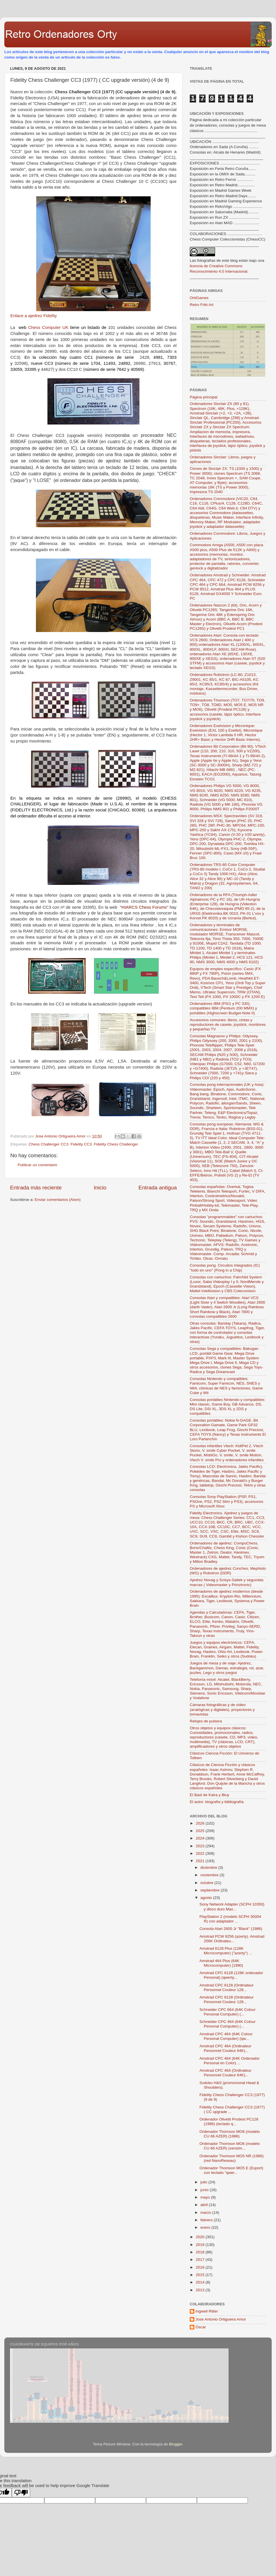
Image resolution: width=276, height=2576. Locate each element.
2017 (201, 2259)
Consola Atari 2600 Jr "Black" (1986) (231, 1928)
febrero (207, 2220)
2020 (201, 2237)
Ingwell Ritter (206, 2311)
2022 (201, 1853)
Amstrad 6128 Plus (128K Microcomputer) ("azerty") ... (226, 1950)
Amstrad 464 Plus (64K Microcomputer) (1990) (221, 1963)
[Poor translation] (21, 2492)
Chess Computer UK (48, 327)
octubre (207, 1883)
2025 (201, 1831)
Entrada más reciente (36, 1188)
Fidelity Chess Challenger (116, 1144)
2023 (201, 1846)
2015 (201, 2275)
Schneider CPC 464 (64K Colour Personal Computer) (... (228, 2023)
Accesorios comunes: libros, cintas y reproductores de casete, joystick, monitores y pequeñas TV (228, 1024)
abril (204, 2205)
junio (205, 2190)
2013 (201, 2290)
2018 (201, 2252)
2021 (201, 1861)
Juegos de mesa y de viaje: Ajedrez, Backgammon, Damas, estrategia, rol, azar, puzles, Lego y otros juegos (227, 1667)
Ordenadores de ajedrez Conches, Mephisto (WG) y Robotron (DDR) (228, 1570)
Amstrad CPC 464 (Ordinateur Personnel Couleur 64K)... (226, 2048)
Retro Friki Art (202, 305)
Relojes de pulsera (206, 1721)
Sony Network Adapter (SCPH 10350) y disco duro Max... (232, 1906)
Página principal (203, 397)
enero (205, 2227)
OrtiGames (199, 298)
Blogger (175, 2444)
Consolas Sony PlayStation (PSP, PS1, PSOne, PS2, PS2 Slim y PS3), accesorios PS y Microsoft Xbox (226, 1501)
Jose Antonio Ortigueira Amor (220, 2319)
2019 (201, 2244)
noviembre (210, 1875)
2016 (201, 2267)
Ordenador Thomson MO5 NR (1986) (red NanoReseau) (232, 2158)
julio (204, 2182)
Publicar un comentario (37, 1165)
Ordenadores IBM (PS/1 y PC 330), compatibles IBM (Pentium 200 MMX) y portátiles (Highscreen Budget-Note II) (223, 1008)
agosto (206, 1897)
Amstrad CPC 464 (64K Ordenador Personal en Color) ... (230, 2060)
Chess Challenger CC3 (48, 1144)
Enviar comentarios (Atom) (58, 1199)
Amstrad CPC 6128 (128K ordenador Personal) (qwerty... (231, 1975)
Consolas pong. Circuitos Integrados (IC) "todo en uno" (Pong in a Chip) (225, 1267)
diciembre (209, 1867)
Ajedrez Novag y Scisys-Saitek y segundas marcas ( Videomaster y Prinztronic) (227, 1582)
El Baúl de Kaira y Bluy (209, 1795)
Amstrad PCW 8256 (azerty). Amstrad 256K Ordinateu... (232, 1938)
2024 (201, 1838)
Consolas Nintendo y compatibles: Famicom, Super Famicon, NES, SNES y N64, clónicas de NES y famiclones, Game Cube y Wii (226, 1386)
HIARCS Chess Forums (144, 907)
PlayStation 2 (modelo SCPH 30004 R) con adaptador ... (230, 1918)
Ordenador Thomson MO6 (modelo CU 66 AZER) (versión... (230, 2145)
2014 (201, 2282)
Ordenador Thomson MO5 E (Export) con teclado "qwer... (231, 2170)
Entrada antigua (158, 1188)
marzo (206, 2212)
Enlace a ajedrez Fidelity (33, 315)
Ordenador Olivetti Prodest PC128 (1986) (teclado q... (229, 2121)
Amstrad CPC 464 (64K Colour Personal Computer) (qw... (226, 2036)
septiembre (210, 1890)
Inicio (100, 1188)
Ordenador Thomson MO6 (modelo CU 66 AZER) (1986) (230, 2133)
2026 (201, 1823)
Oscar (200, 2327)
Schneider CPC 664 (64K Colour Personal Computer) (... (228, 2011)
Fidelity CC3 (81, 1144)
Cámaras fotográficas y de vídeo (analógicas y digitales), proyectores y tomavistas (222, 1709)
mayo (205, 2197)
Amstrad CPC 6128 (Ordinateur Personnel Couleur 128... (227, 1987)
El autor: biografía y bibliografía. (217, 1802)
